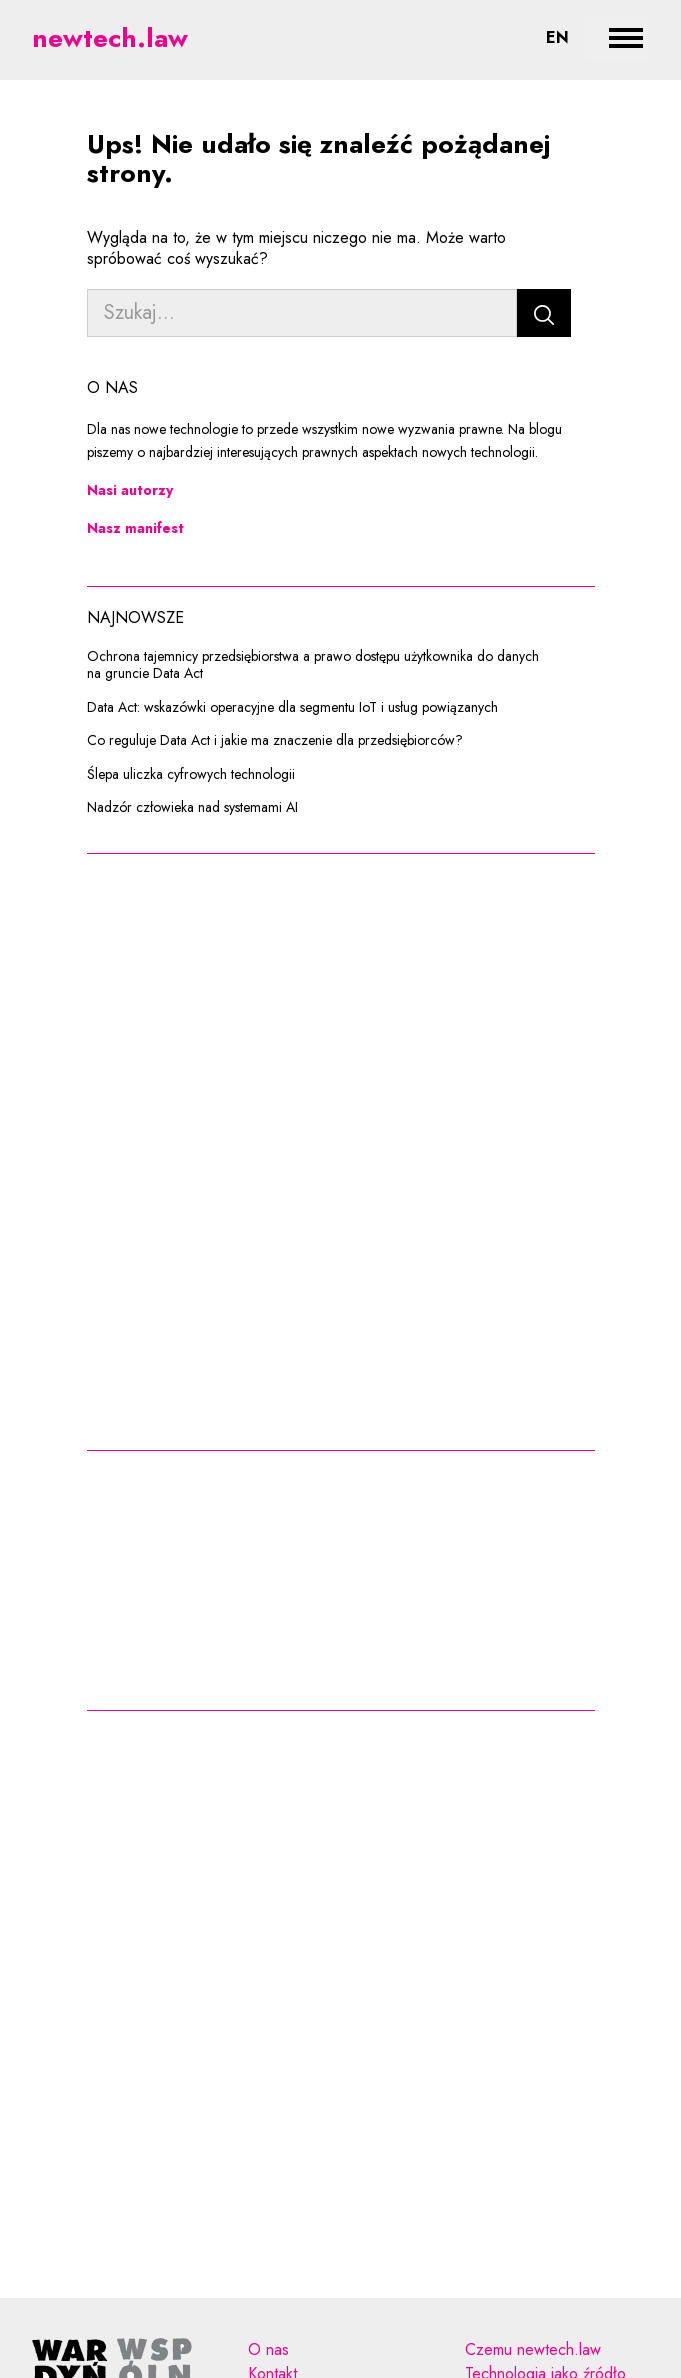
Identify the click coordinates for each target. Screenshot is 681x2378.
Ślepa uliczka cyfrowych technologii (191, 775)
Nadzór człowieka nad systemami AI (192, 808)
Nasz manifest (135, 528)
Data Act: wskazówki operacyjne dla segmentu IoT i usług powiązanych (292, 708)
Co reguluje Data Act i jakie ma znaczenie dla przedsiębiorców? (275, 741)
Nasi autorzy (130, 490)
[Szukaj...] (302, 313)
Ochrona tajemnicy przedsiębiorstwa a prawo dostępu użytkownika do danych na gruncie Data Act (313, 665)
